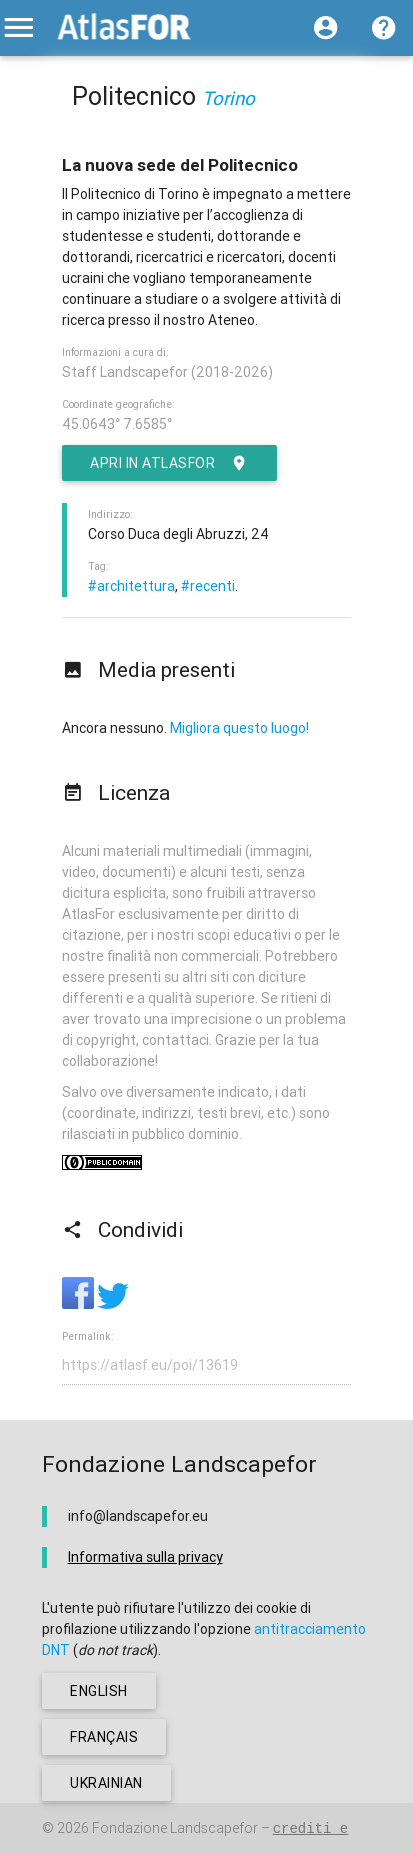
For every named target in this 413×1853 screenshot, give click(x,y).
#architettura (131, 586)
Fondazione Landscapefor (175, 1828)
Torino (228, 98)
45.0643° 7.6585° (117, 424)
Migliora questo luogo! (239, 728)
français (104, 1737)
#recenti (208, 586)
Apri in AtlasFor (169, 463)
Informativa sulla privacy (145, 1557)
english (99, 1691)
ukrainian (106, 1783)
